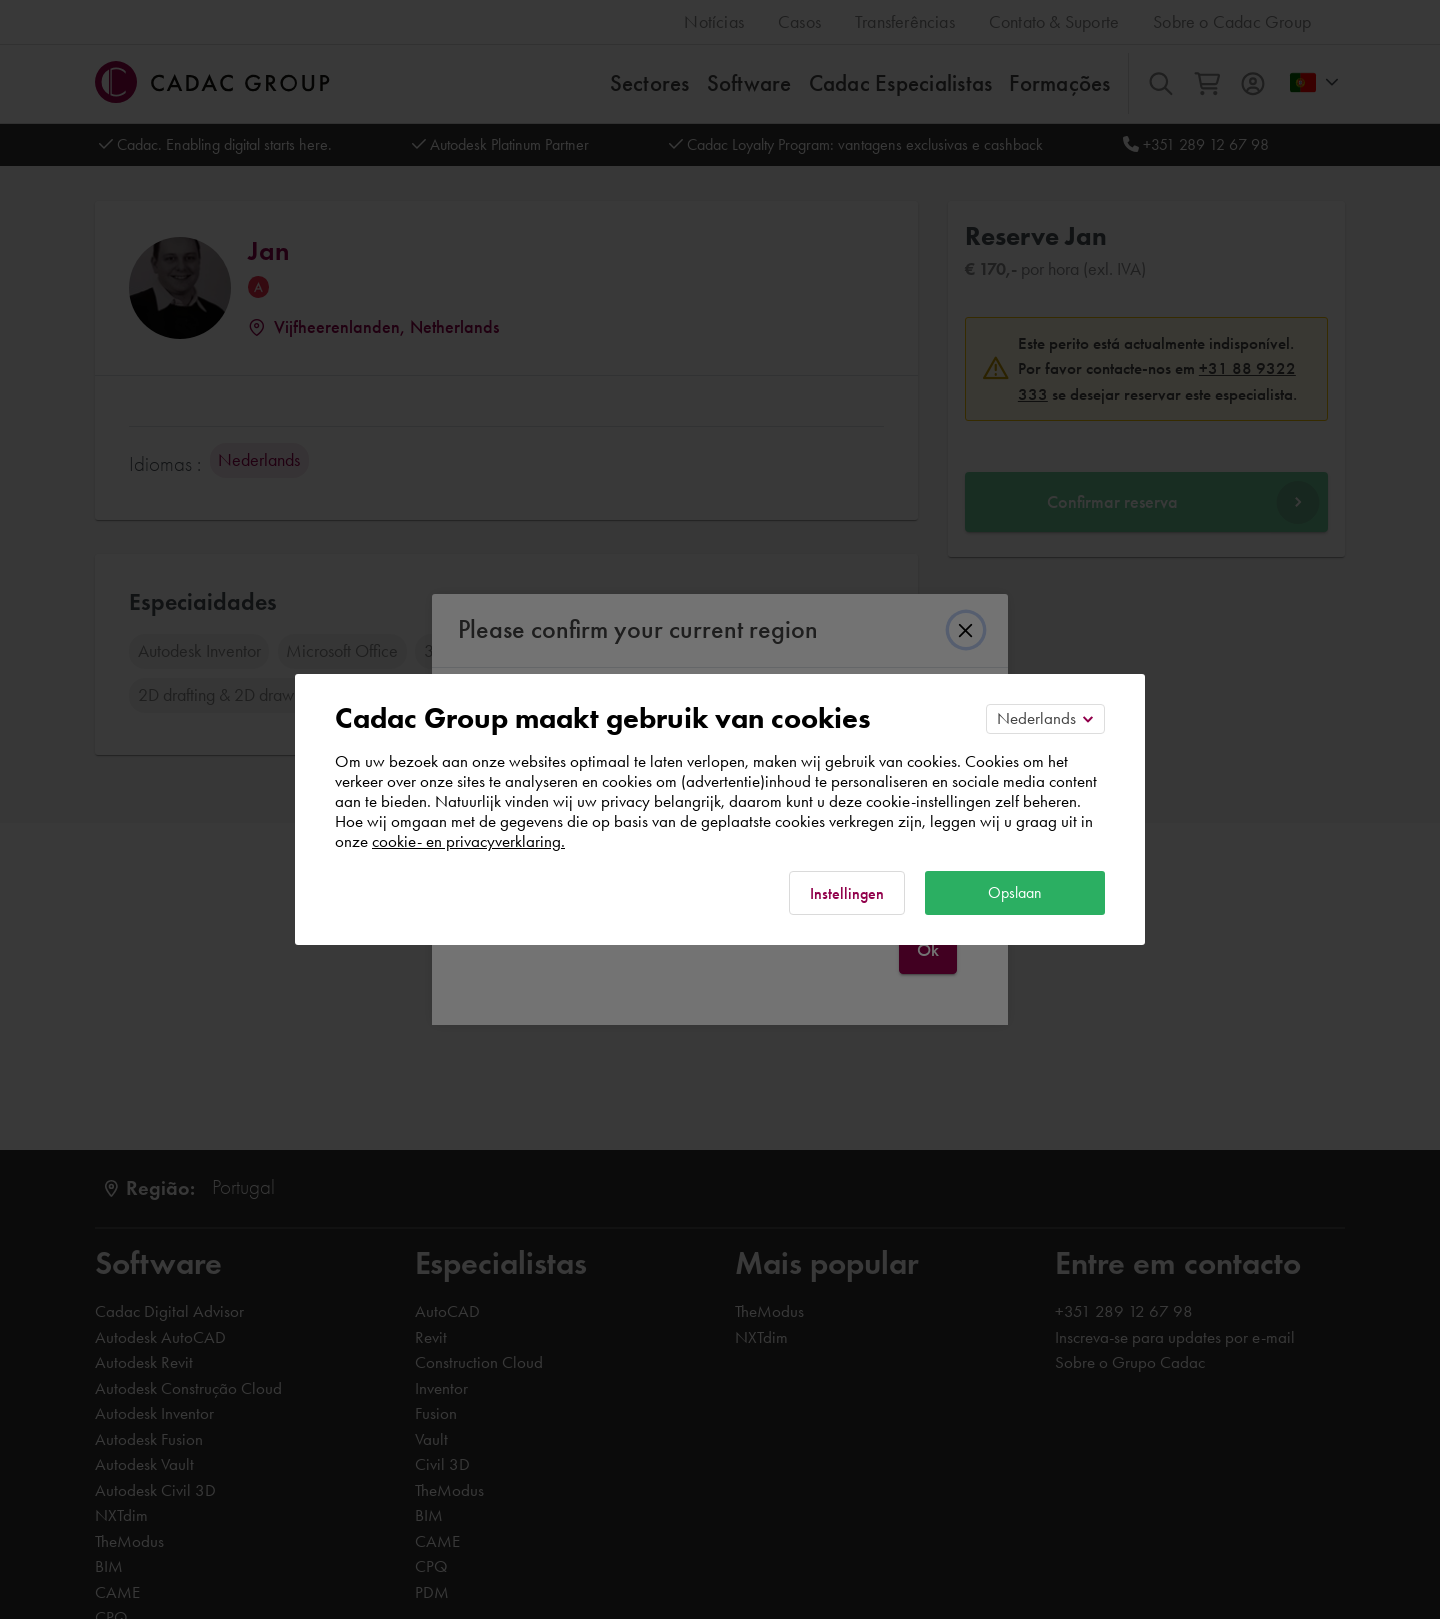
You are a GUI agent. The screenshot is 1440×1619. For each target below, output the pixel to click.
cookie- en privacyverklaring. (468, 841)
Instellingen (847, 893)
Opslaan (1015, 892)
